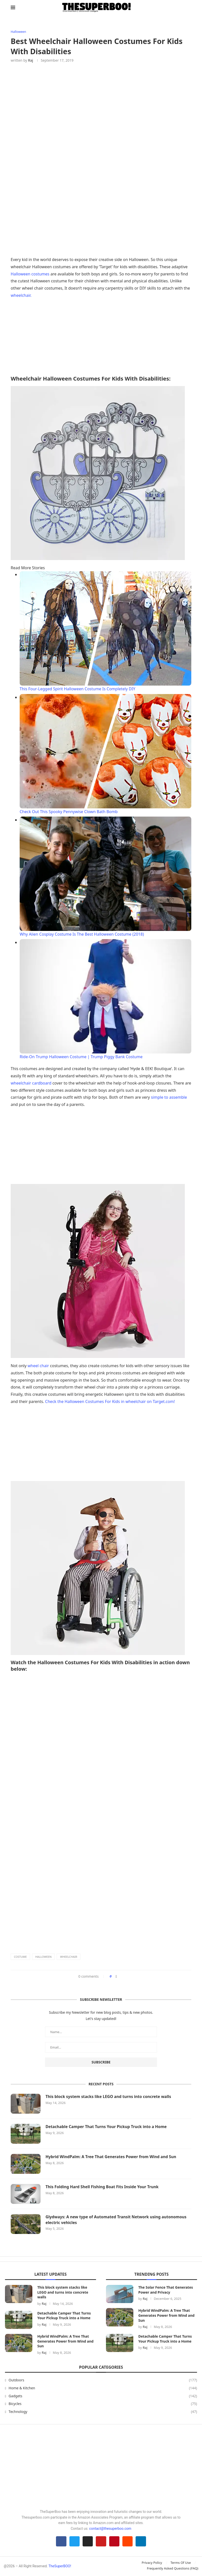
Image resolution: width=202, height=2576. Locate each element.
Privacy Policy (152, 2563)
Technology (103, 2411)
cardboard (41, 1083)
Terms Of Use (180, 2563)
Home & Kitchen (103, 2388)
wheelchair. (21, 295)
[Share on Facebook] (116, 1976)
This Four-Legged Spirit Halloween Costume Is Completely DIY (77, 689)
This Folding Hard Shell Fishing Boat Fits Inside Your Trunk (103, 2187)
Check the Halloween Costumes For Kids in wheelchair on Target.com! (110, 1401)
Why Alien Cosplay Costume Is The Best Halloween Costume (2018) (82, 934)
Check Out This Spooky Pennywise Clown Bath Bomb (69, 811)
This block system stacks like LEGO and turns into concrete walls (109, 2096)
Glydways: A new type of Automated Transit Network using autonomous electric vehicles (117, 2219)
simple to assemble (168, 1097)
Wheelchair (68, 1957)
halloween (43, 1957)
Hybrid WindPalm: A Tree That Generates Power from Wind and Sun (112, 2157)
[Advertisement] (101, 338)
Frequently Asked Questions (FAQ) (172, 2569)
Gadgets (103, 2396)
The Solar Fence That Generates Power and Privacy (165, 2290)
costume (20, 1957)
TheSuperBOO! (60, 2567)
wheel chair (38, 1366)
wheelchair (21, 1083)
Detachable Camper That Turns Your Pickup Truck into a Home (107, 2127)
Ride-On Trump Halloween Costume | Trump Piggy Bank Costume (81, 1057)
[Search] (188, 7)
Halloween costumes (30, 274)
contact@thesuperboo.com (110, 2529)
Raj (30, 60)
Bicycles (103, 2403)
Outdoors (103, 2380)
